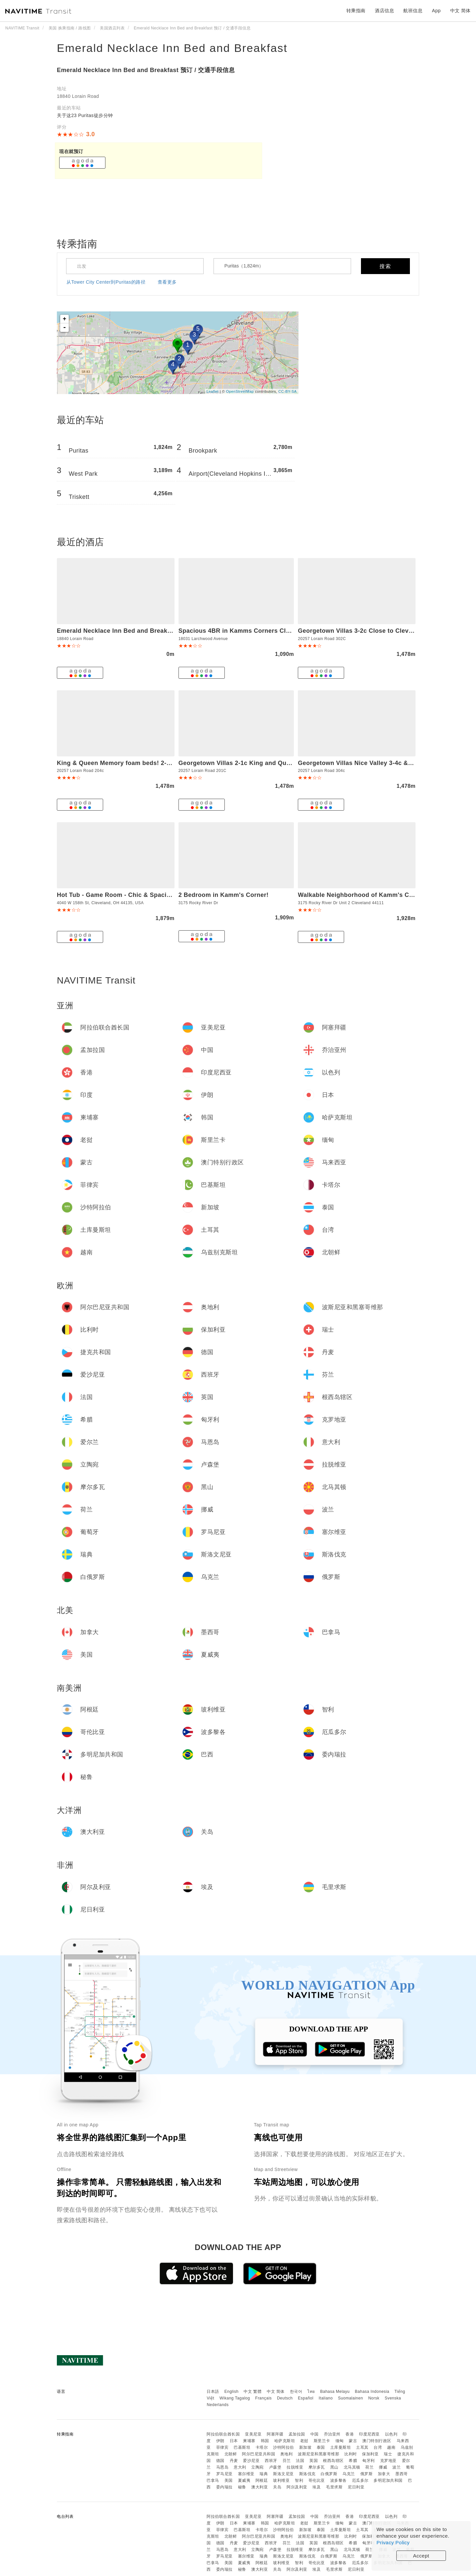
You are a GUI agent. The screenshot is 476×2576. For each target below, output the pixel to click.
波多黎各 (338, 2480)
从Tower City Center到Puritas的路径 (105, 282)
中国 (314, 2434)
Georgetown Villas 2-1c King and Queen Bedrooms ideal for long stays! (284, 763)
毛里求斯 (334, 2487)
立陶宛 (257, 2467)
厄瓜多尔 (360, 2480)
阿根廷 (262, 2480)
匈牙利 (368, 2460)
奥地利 (286, 2454)
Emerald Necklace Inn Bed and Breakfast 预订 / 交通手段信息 (146, 70)
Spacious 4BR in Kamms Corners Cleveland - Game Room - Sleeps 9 (280, 630)
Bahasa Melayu (335, 2391)
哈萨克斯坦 (284, 2440)
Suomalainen (350, 2398)
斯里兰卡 (322, 2440)
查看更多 (167, 282)
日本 (234, 2440)
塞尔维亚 (246, 2474)
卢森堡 (275, 2467)
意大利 (240, 2467)
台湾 (378, 2447)
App (436, 10)
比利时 (350, 2454)
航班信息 (412, 10)
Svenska (393, 2398)
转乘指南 (356, 10)
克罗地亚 (388, 2460)
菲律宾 (222, 2447)
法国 (300, 2460)
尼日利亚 (356, 2487)
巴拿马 (213, 2480)
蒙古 (353, 2440)
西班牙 (271, 2460)
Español (305, 2398)
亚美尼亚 (253, 2434)
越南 (391, 2447)
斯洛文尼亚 (283, 2474)
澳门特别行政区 (376, 2440)
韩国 (265, 2440)
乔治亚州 (332, 2434)
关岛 (277, 2487)
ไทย (311, 2391)
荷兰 (369, 2467)
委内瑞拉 (224, 2487)
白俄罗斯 (329, 2474)
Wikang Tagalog (234, 2398)
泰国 (321, 2447)
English (231, 2391)
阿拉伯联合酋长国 (223, 2434)
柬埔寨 (249, 2440)
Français (263, 2398)
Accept (421, 2555)
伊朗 (220, 2440)
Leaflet (213, 391)
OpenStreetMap (240, 391)
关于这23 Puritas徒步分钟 (85, 115)
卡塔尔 (262, 2447)
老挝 (304, 2440)
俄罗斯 (366, 2474)
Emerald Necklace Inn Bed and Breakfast (172, 48)
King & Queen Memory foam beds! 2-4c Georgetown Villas (143, 763)
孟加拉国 (297, 2434)
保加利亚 (370, 2454)
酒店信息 (384, 10)
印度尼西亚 (369, 2434)
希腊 (353, 2460)
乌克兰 (348, 2474)
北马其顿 (352, 2467)
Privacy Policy (393, 2542)
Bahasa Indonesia (372, 2391)
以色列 (391, 2434)
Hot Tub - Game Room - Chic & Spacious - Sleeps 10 (134, 895)
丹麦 (234, 2460)
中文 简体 (276, 2391)
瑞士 (388, 2454)
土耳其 (362, 2447)
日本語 (213, 2391)
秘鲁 (242, 2487)
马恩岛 (222, 2467)
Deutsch (285, 2398)
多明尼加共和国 (388, 2480)
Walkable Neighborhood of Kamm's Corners (363, 895)
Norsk (373, 2398)
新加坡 (305, 2447)
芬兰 (287, 2460)
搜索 (385, 266)
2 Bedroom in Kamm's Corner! (223, 895)
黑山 (334, 2467)
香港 (349, 2434)
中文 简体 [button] (460, 10)
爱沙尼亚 (251, 2460)
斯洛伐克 (307, 2474)
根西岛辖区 (333, 2460)
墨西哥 (401, 2474)
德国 (220, 2460)
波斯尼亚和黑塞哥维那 (318, 2454)
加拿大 (384, 2474)
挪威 (383, 2467)
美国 (228, 2480)
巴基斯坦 (242, 2447)
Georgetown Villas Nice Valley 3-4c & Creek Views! (373, 763)
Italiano (326, 2398)
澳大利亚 (259, 2487)
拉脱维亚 (295, 2467)
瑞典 (263, 2474)
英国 (313, 2460)
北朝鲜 (230, 2454)
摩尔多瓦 (316, 2467)
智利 (299, 2480)
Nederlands (217, 2404)
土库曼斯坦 (340, 2447)
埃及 (316, 2487)
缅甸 (340, 2440)
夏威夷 (244, 2480)
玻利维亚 (281, 2480)
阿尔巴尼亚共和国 (258, 2454)
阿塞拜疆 (275, 2434)
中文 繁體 (252, 2391)
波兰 (396, 2467)
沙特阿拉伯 (283, 2447)
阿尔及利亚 (297, 2487)
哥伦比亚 (316, 2480)
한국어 (296, 2391)
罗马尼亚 (224, 2474)
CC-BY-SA (287, 391)
